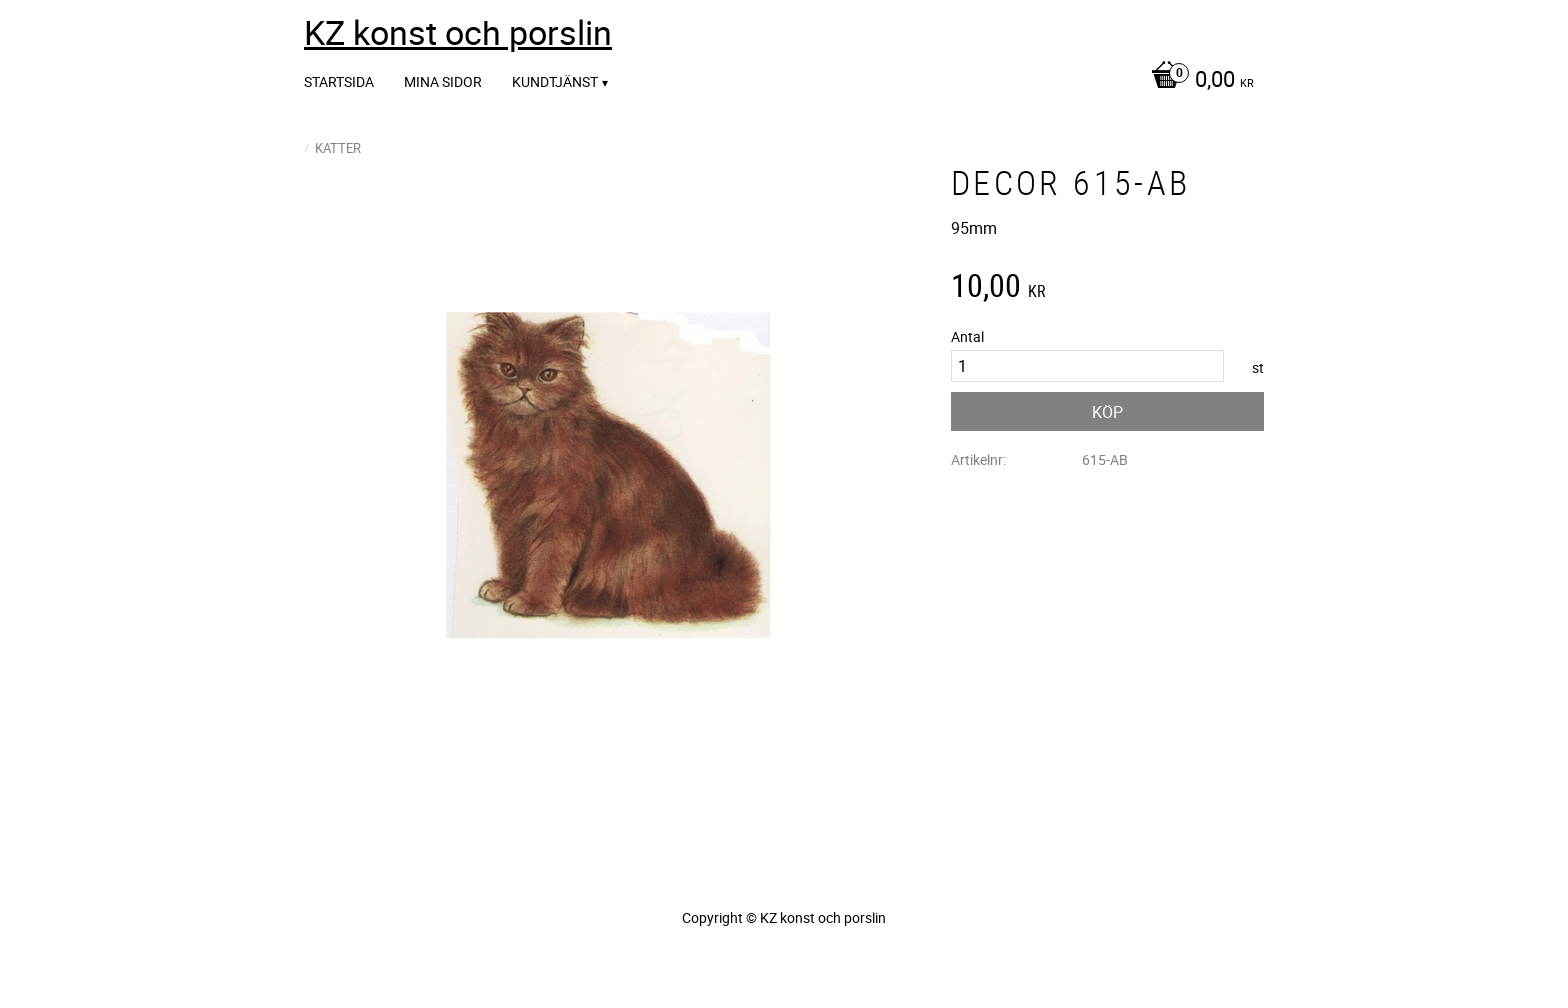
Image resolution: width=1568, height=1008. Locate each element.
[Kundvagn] (1197, 81)
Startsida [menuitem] (339, 81)
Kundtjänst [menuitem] (555, 81)
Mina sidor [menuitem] (443, 81)
